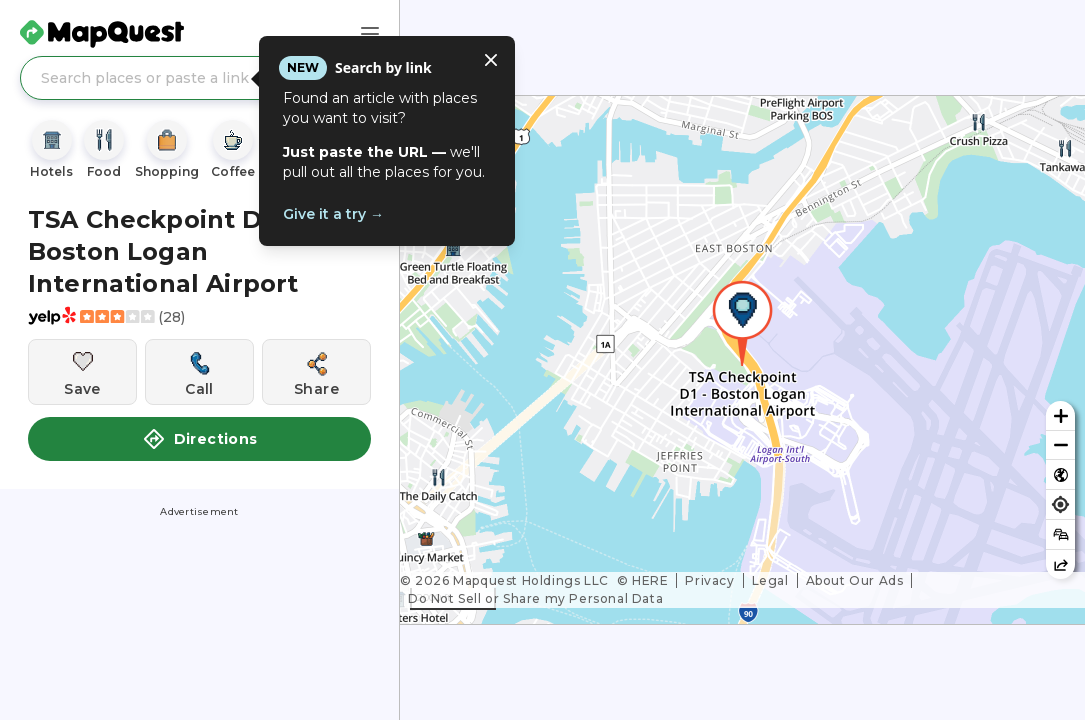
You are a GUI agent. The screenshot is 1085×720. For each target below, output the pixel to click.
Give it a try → (333, 214)
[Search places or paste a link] (199, 78)
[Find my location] (1060, 504)
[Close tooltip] (491, 60)
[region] (742, 360)
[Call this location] (199, 372)
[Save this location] (82, 372)
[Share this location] (316, 372)
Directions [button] (200, 439)
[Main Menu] (370, 34)
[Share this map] (1060, 564)
